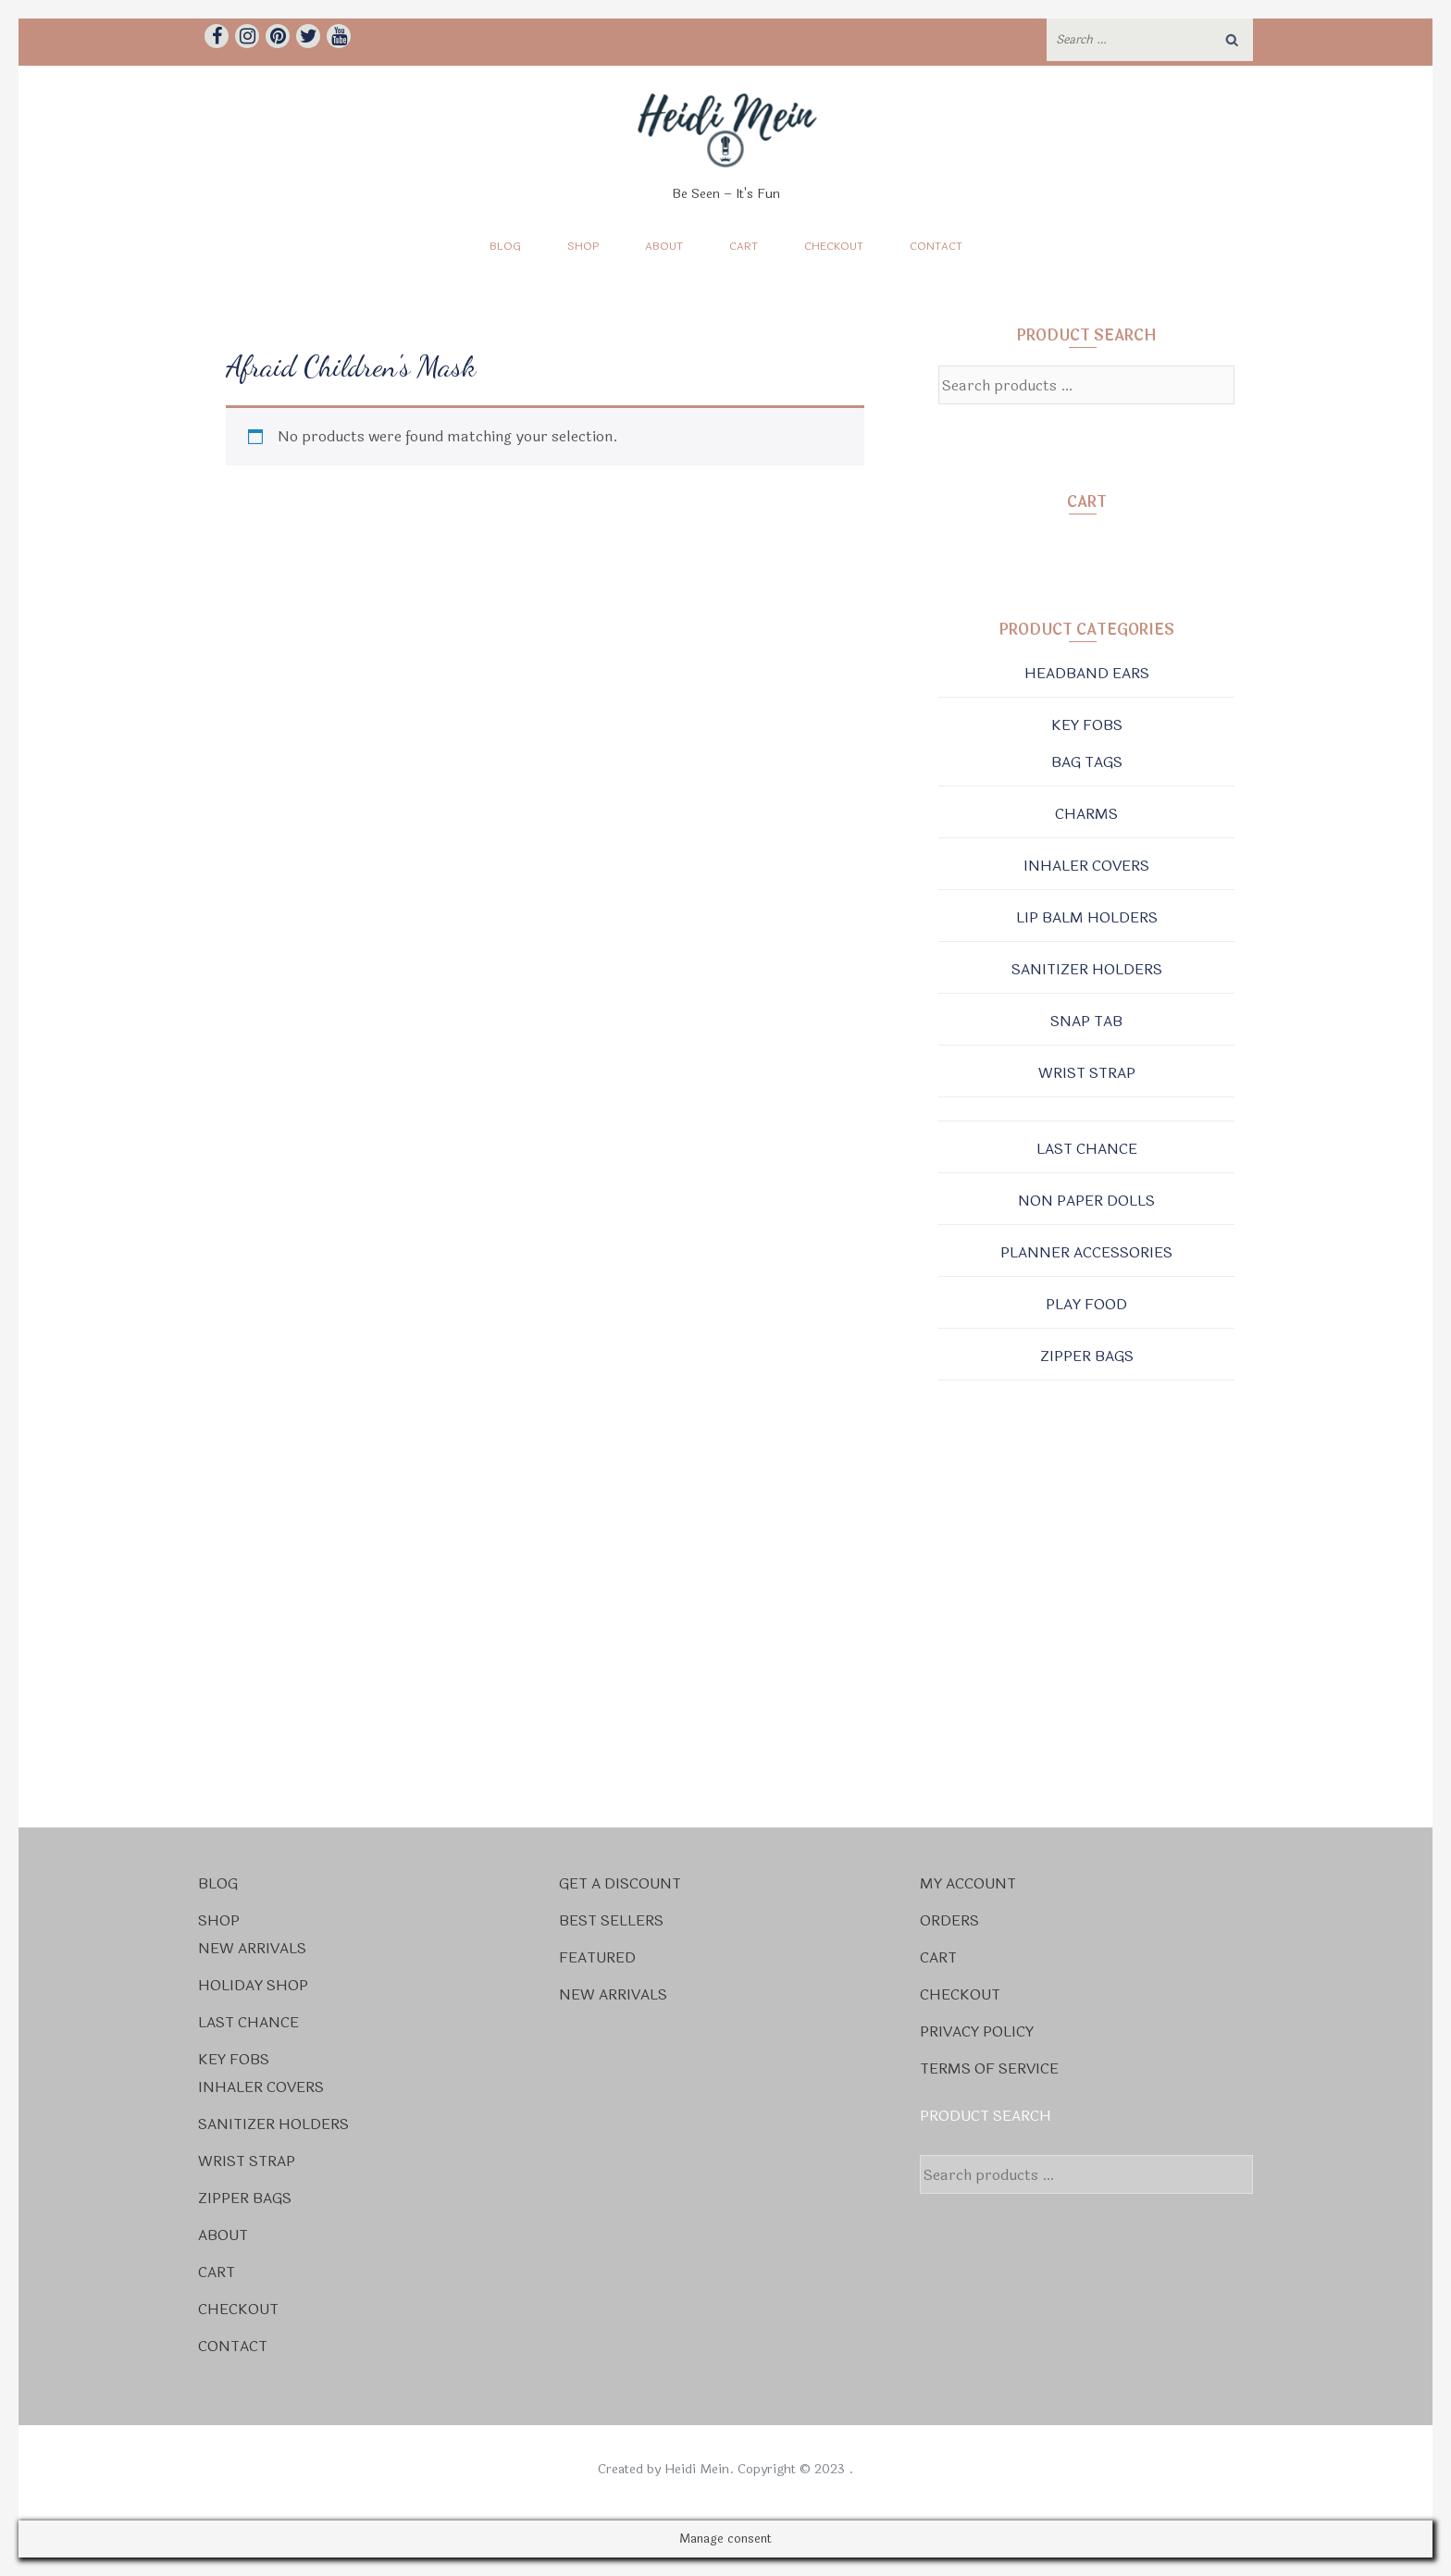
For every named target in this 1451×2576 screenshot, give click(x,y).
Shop (583, 246)
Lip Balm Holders (1087, 917)
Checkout (833, 246)
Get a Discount (620, 1883)
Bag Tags (1086, 762)
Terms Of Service (989, 2068)
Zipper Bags (1087, 1356)
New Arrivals (252, 1948)
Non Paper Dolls (1086, 1200)
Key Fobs (1086, 725)
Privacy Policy (977, 2031)
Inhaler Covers (1086, 865)
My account (968, 1883)
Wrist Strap (1086, 1072)
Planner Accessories (1086, 1252)
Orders (949, 1920)
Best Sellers (611, 1920)
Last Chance (1086, 1148)
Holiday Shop (253, 1985)
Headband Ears (1086, 673)
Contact (936, 246)
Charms (1086, 813)
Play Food (1086, 1304)
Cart (743, 246)
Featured (597, 1957)
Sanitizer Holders (1086, 969)
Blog (505, 246)
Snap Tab (1086, 1021)
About (664, 246)
